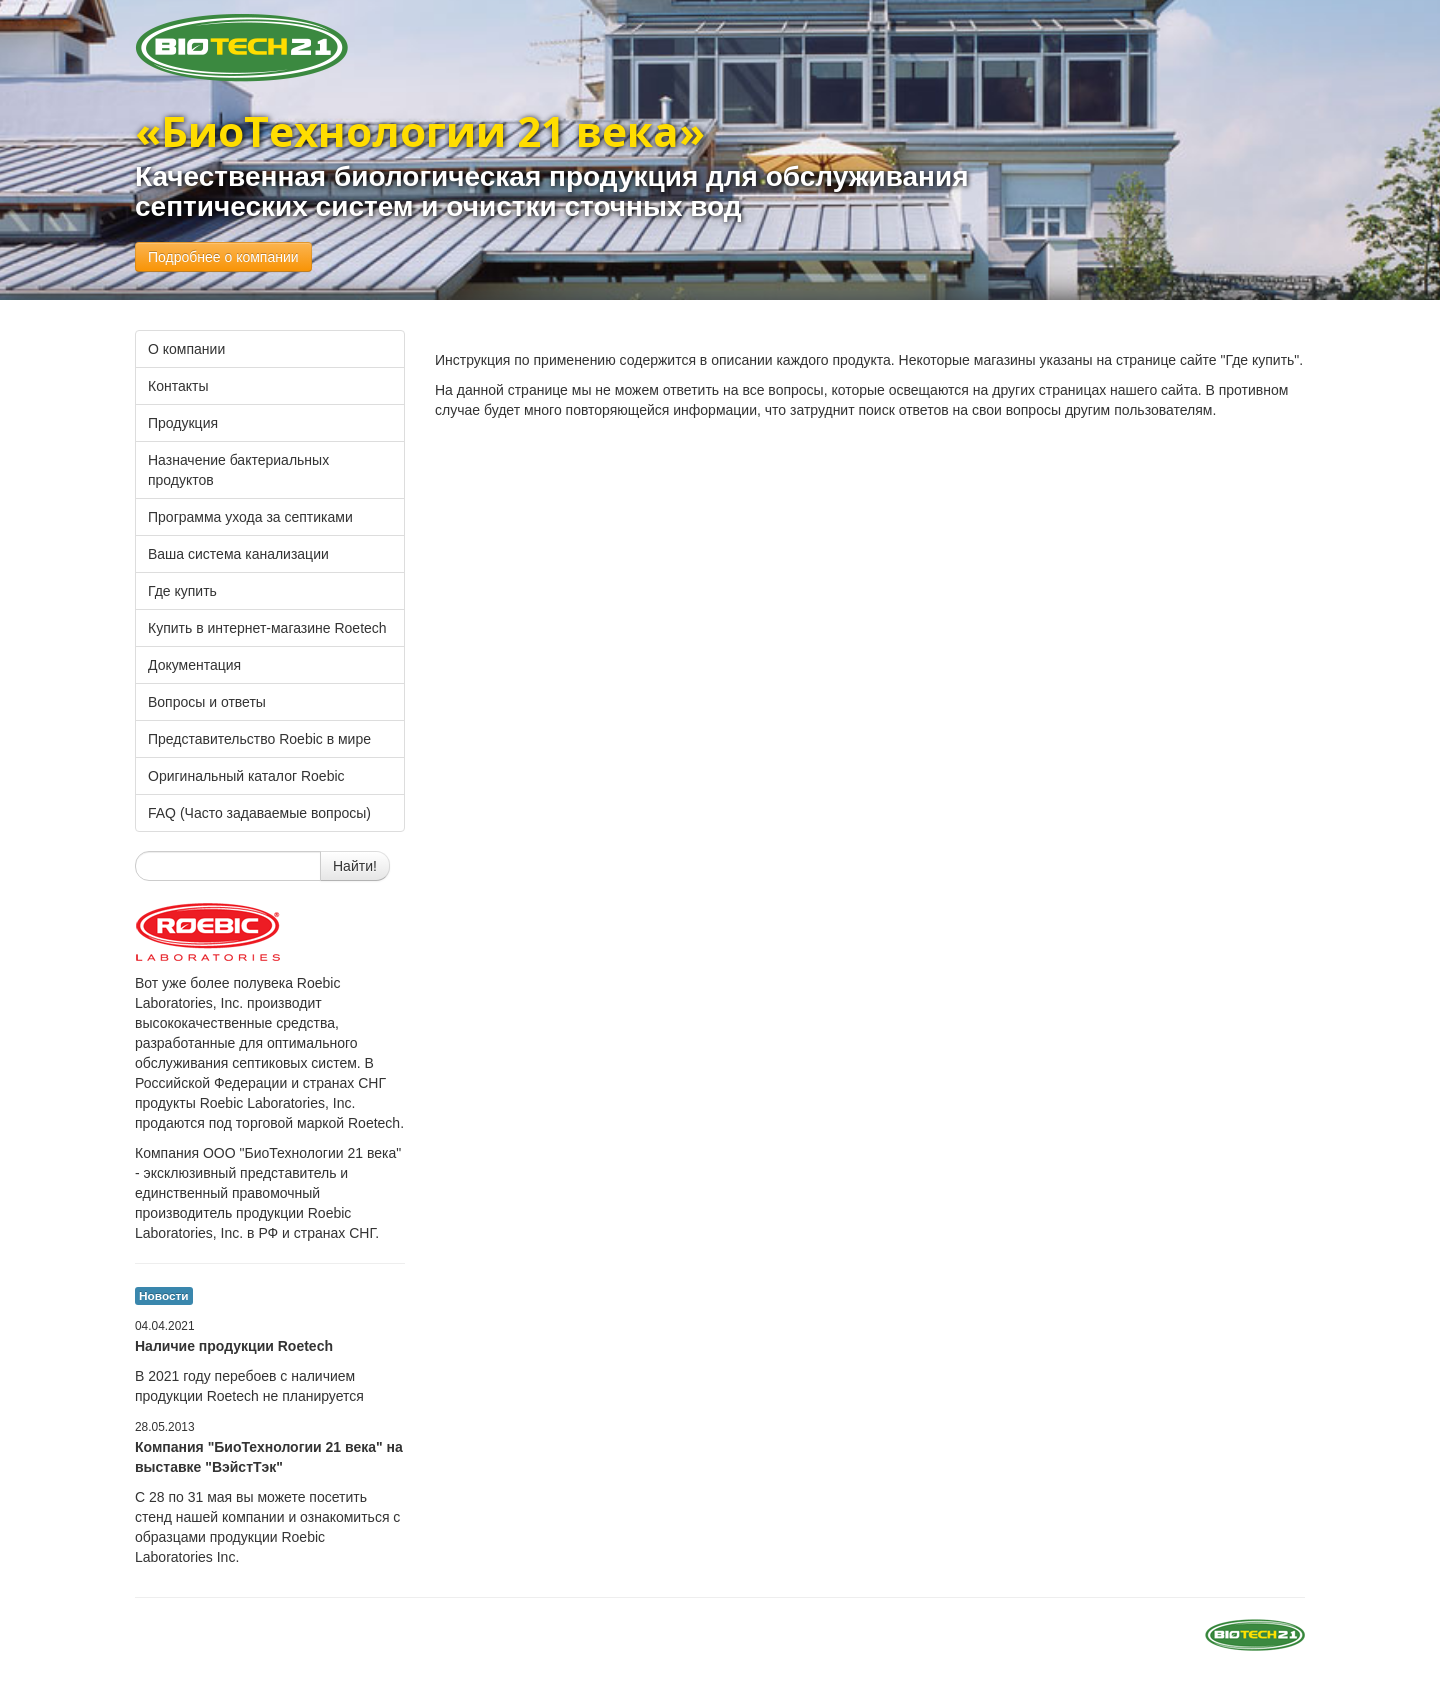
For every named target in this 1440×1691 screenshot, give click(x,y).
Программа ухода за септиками (250, 517)
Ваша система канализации (238, 554)
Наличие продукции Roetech (234, 1346)
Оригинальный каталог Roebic (246, 776)
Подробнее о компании (223, 257)
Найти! (355, 866)
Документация (194, 665)
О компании (186, 349)
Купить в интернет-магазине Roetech (267, 628)
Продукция (183, 423)
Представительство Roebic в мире (259, 739)
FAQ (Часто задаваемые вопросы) (259, 813)
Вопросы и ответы (207, 702)
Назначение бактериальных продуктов (238, 470)
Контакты (178, 386)
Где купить (182, 591)
